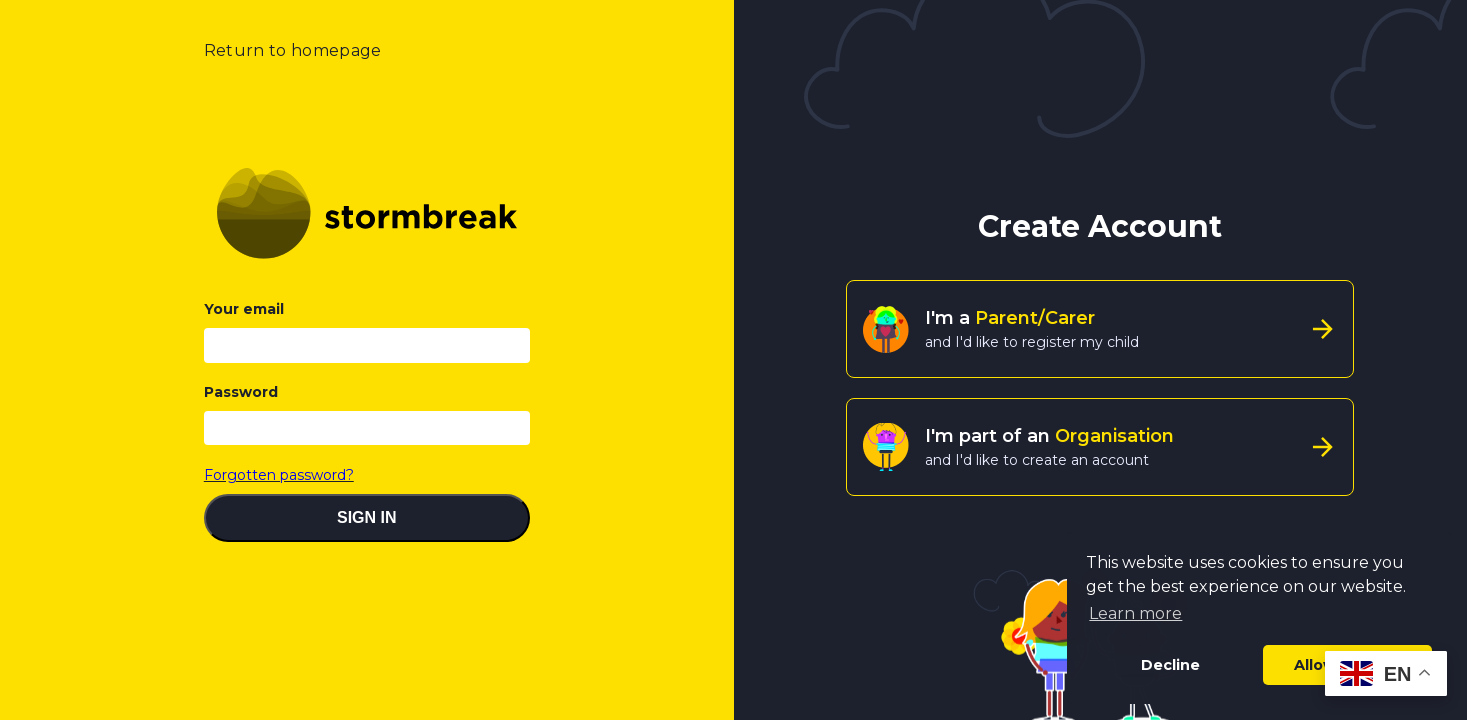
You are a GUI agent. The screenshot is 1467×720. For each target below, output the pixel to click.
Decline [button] (1170, 665)
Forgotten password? (279, 475)
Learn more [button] (1135, 613)
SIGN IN (367, 517)
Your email (244, 309)
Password (241, 392)
